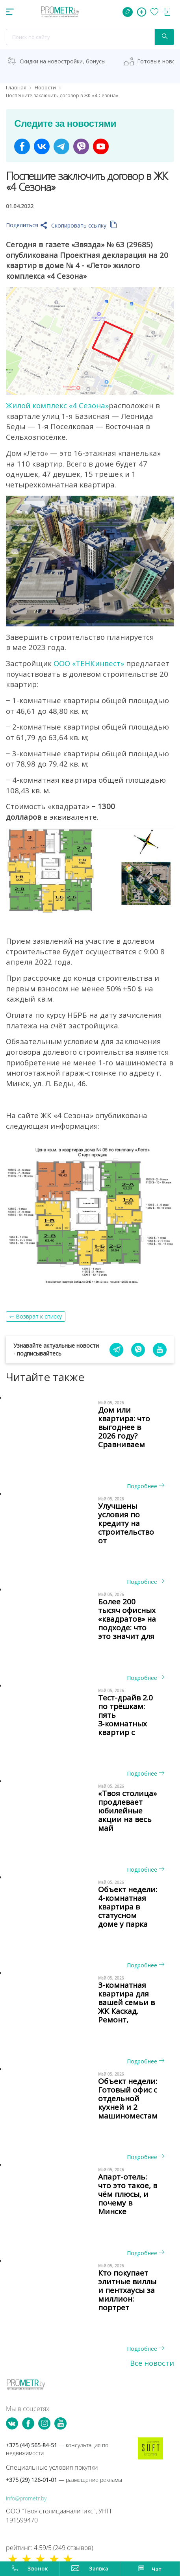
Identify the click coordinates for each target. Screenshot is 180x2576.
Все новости (152, 2363)
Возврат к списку (39, 1316)
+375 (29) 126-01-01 (64, 2479)
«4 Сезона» (89, 405)
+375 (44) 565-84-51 (57, 2449)
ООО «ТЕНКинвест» (89, 663)
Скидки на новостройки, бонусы (63, 61)
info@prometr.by (26, 2498)
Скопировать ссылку (84, 225)
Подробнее (145, 1486)
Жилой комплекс (37, 405)
